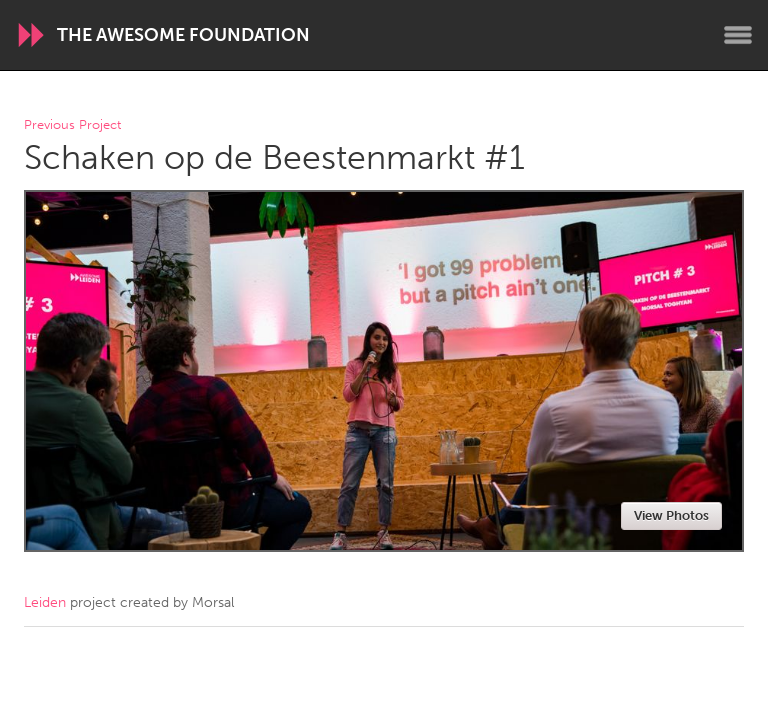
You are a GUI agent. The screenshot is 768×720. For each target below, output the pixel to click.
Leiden (45, 602)
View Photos (671, 515)
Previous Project (72, 125)
